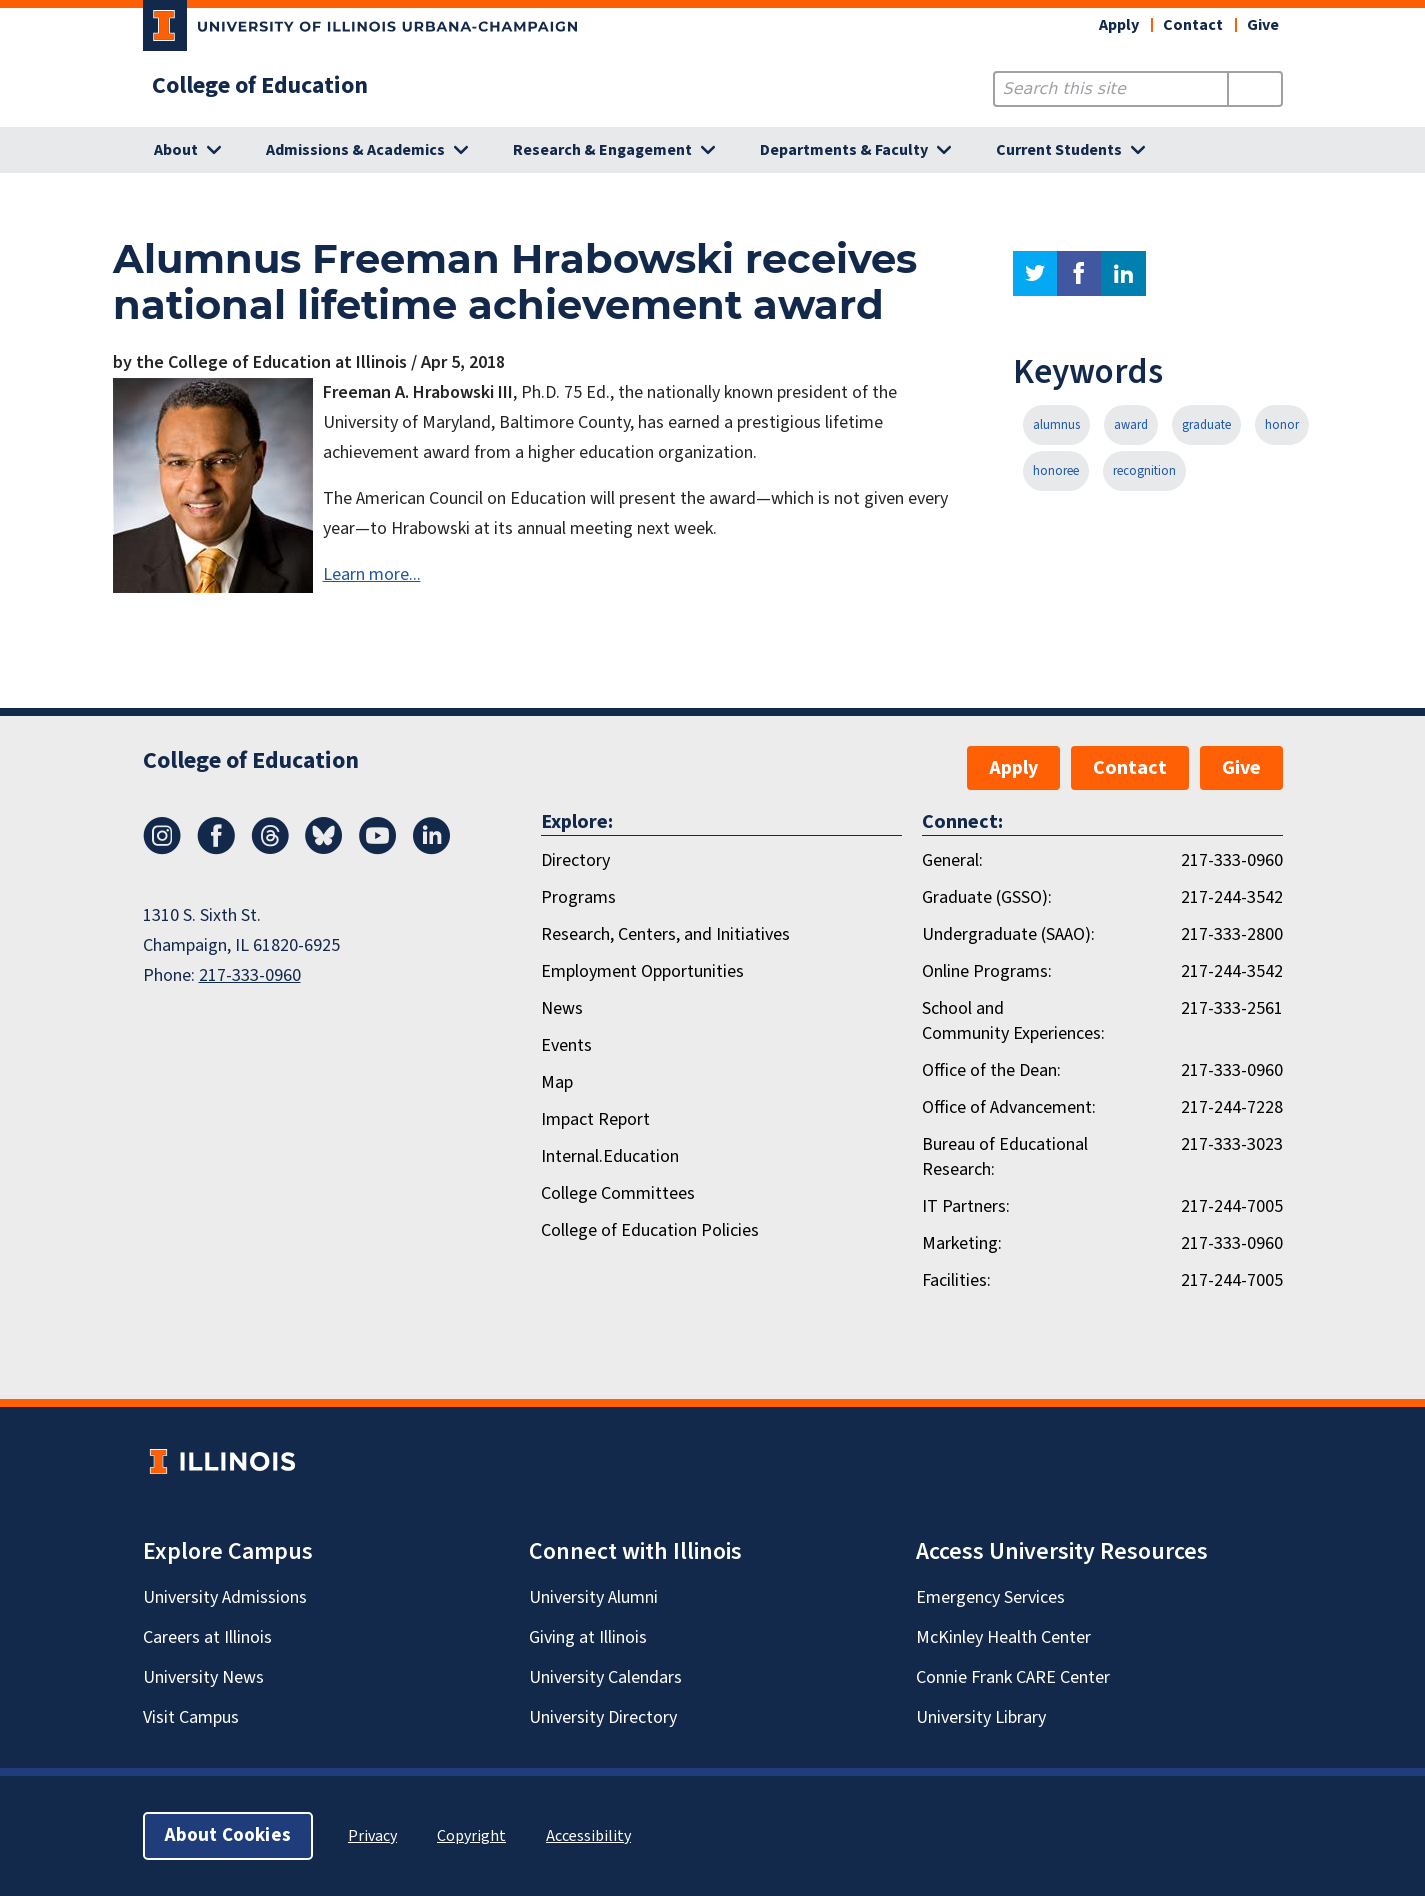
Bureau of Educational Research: (1005, 1157)
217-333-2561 (1232, 1008)
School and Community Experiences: (1013, 1021)
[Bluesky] (324, 849)
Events (566, 1045)
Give (1263, 25)
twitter (1035, 273)
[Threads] (270, 849)
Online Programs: (987, 971)
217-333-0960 (250, 975)
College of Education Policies (650, 1230)
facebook (1079, 273)
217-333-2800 (1232, 934)
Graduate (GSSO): (987, 897)
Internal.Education (610, 1156)
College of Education (260, 86)
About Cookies (228, 1835)
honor (1282, 425)
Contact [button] (1193, 25)
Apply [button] (1119, 25)
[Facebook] (216, 849)
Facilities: (956, 1280)
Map (557, 1082)
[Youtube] (378, 849)
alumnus (1056, 425)
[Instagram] (162, 849)
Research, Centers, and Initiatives (665, 934)
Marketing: (962, 1243)
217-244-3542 (1232, 897)
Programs (578, 897)
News (562, 1008)
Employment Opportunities (642, 971)
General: (952, 860)
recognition (1144, 471)
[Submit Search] (1254, 89)
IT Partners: (966, 1206)
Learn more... (372, 574)
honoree (1056, 471)
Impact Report (595, 1119)
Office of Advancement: (1009, 1107)
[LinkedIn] (432, 849)
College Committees (618, 1193)
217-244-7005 (1232, 1206)
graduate (1206, 425)
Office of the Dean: (991, 1070)
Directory (575, 860)
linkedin (1123, 273)
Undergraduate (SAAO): (1008, 934)
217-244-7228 (1232, 1107)
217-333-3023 (1232, 1144)
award (1131, 425)
